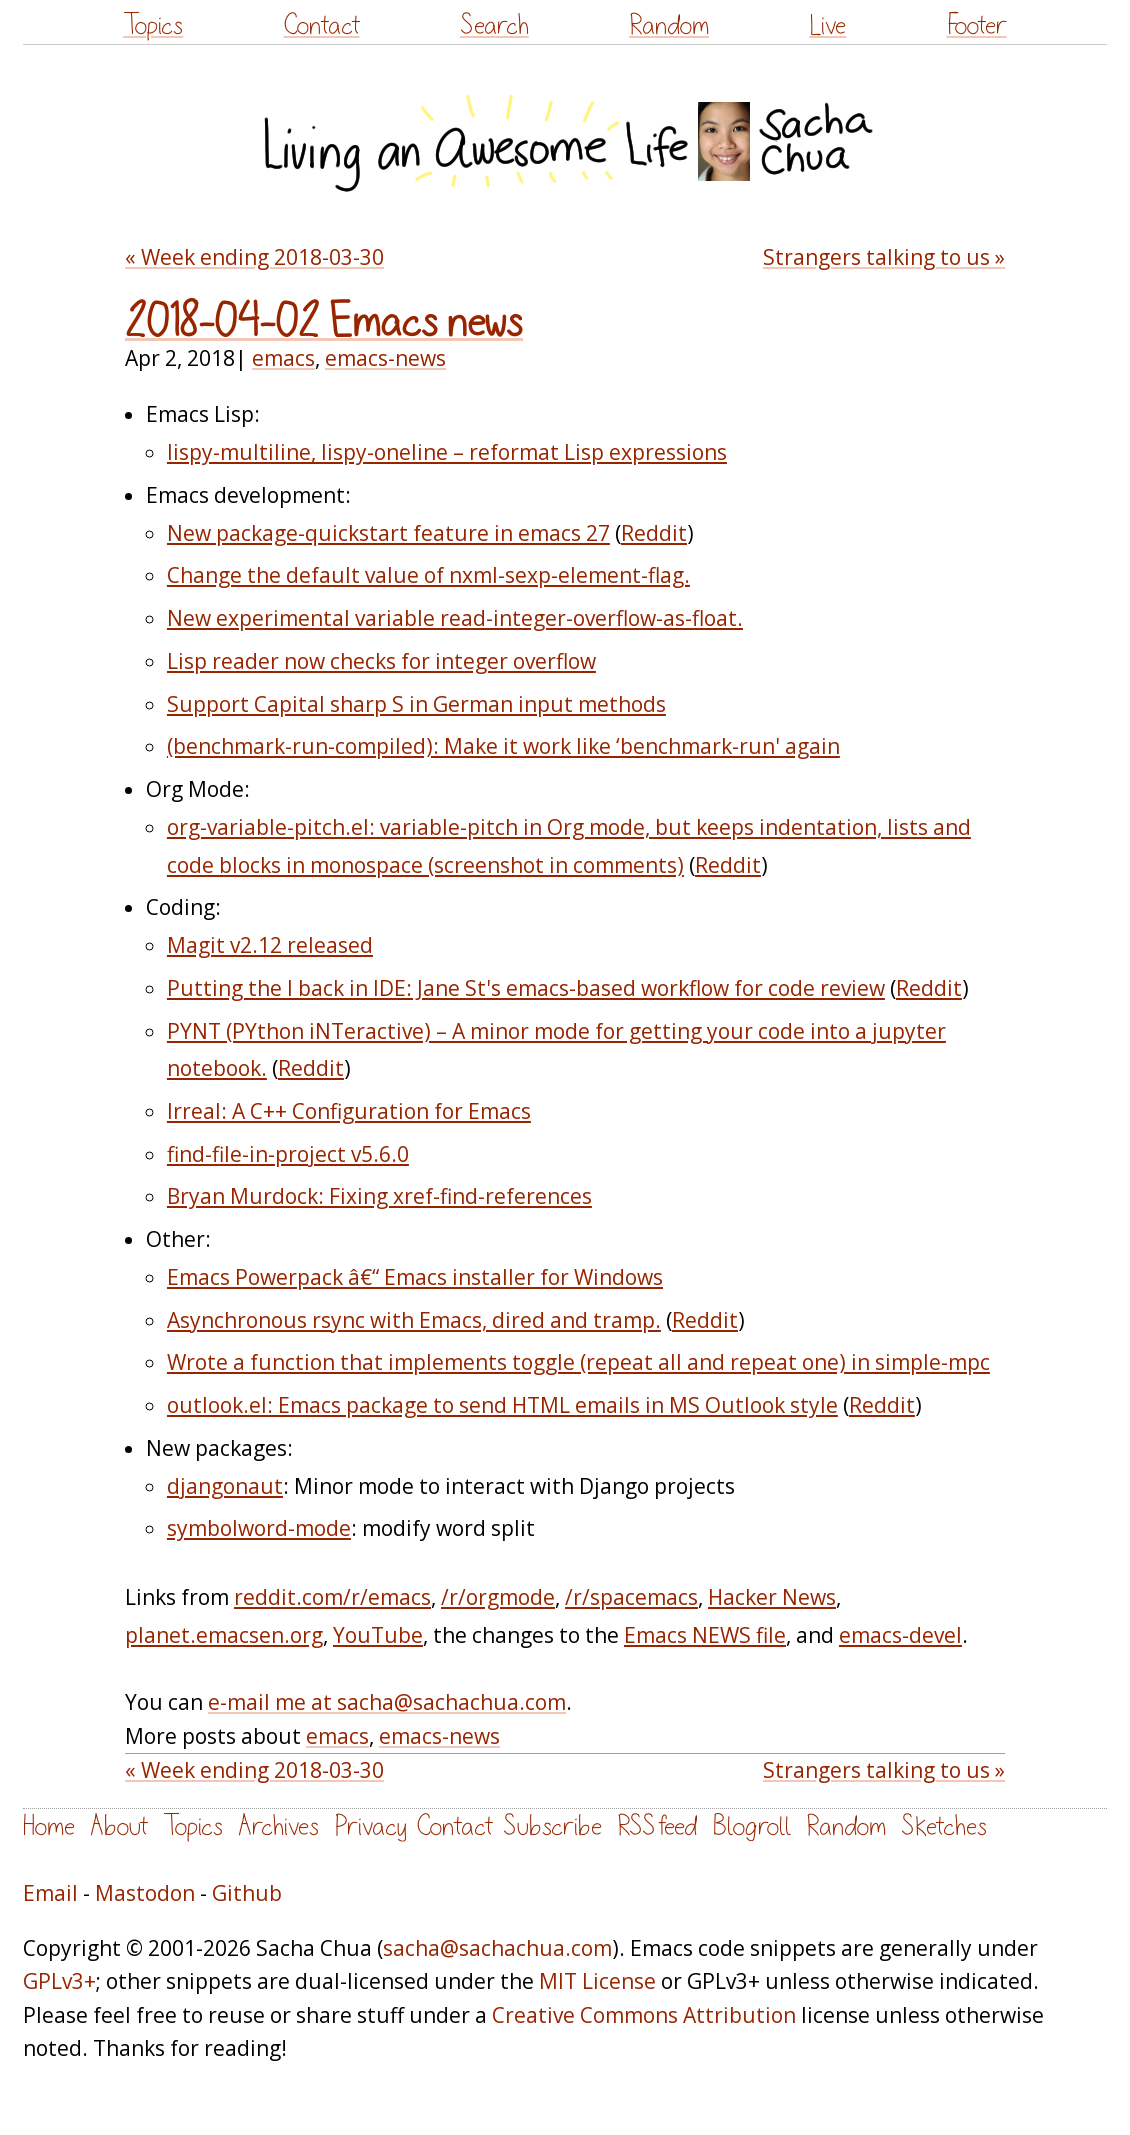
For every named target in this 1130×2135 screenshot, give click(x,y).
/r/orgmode (498, 1597)
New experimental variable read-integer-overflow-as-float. (455, 618)
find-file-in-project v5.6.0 (288, 1154)
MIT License (597, 1981)
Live (827, 25)
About (119, 1826)
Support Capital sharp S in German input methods (416, 704)
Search (494, 25)
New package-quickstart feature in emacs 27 (388, 533)
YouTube (378, 1635)
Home (49, 1826)
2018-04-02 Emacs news (324, 323)
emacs (283, 358)
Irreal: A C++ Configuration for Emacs (349, 1111)
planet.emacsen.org (224, 1635)
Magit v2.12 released (270, 945)
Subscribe (552, 1826)
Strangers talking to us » (884, 257)
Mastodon (145, 1893)
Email (50, 1893)
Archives (278, 1826)
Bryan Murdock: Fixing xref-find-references (379, 1196)
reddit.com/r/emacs (332, 1597)
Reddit (654, 533)
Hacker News (772, 1597)
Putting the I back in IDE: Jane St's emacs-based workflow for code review (526, 988)
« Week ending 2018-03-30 (254, 257)
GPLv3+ (59, 1981)
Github (247, 1893)
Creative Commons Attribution (644, 2015)
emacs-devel (900, 1635)
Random (669, 25)
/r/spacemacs (631, 1597)
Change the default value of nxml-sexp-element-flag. (428, 575)
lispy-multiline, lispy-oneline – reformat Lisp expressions (447, 452)
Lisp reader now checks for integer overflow (381, 661)
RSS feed (657, 1826)
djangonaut (225, 1486)
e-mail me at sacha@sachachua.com (387, 1702)
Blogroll (751, 1826)
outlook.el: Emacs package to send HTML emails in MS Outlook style (502, 1405)
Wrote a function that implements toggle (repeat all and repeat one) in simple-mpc (578, 1362)
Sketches (944, 1826)
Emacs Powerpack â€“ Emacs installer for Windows (415, 1277)
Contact (322, 25)
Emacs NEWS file (705, 1635)
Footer (977, 25)
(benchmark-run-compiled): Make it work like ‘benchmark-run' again (503, 746)
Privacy (370, 1826)
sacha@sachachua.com (497, 1948)
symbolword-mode (259, 1528)
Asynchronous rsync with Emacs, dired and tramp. (414, 1320)
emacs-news (385, 358)
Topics (153, 25)
